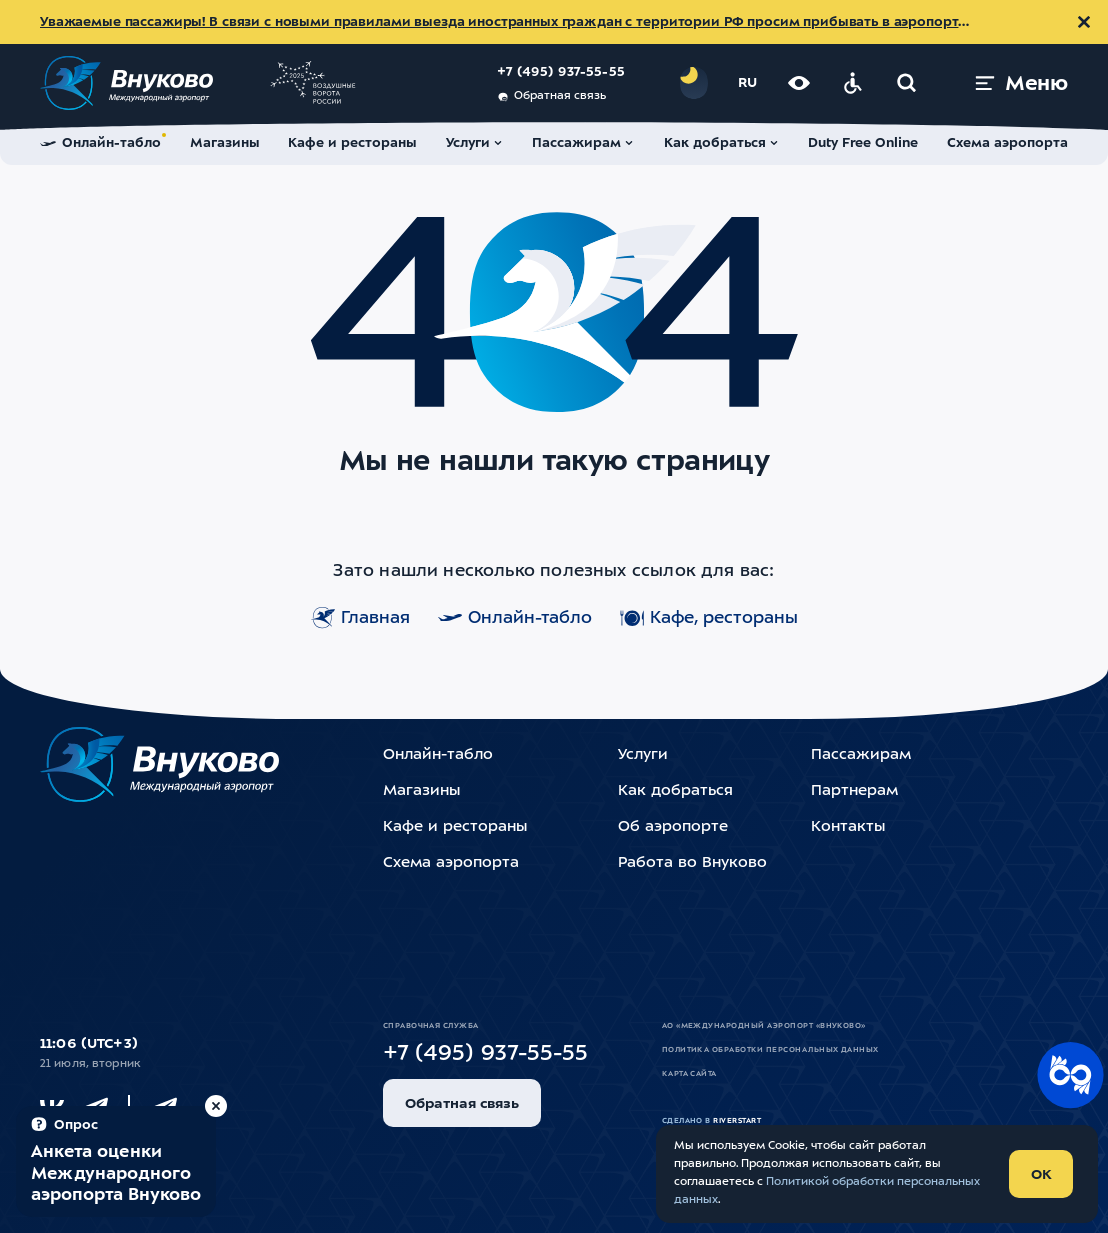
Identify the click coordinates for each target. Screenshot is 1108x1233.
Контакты (848, 827)
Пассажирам (861, 755)
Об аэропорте (673, 827)
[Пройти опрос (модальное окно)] (116, 1161)
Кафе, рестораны (709, 618)
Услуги (643, 755)
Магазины (421, 791)
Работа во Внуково (692, 863)
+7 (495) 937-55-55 (561, 72)
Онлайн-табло (515, 618)
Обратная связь (551, 97)
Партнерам (854, 791)
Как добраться (675, 791)
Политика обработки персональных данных (770, 1050)
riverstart (737, 1121)
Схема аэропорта (451, 863)
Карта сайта (689, 1074)
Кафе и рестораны (455, 827)
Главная (360, 618)
